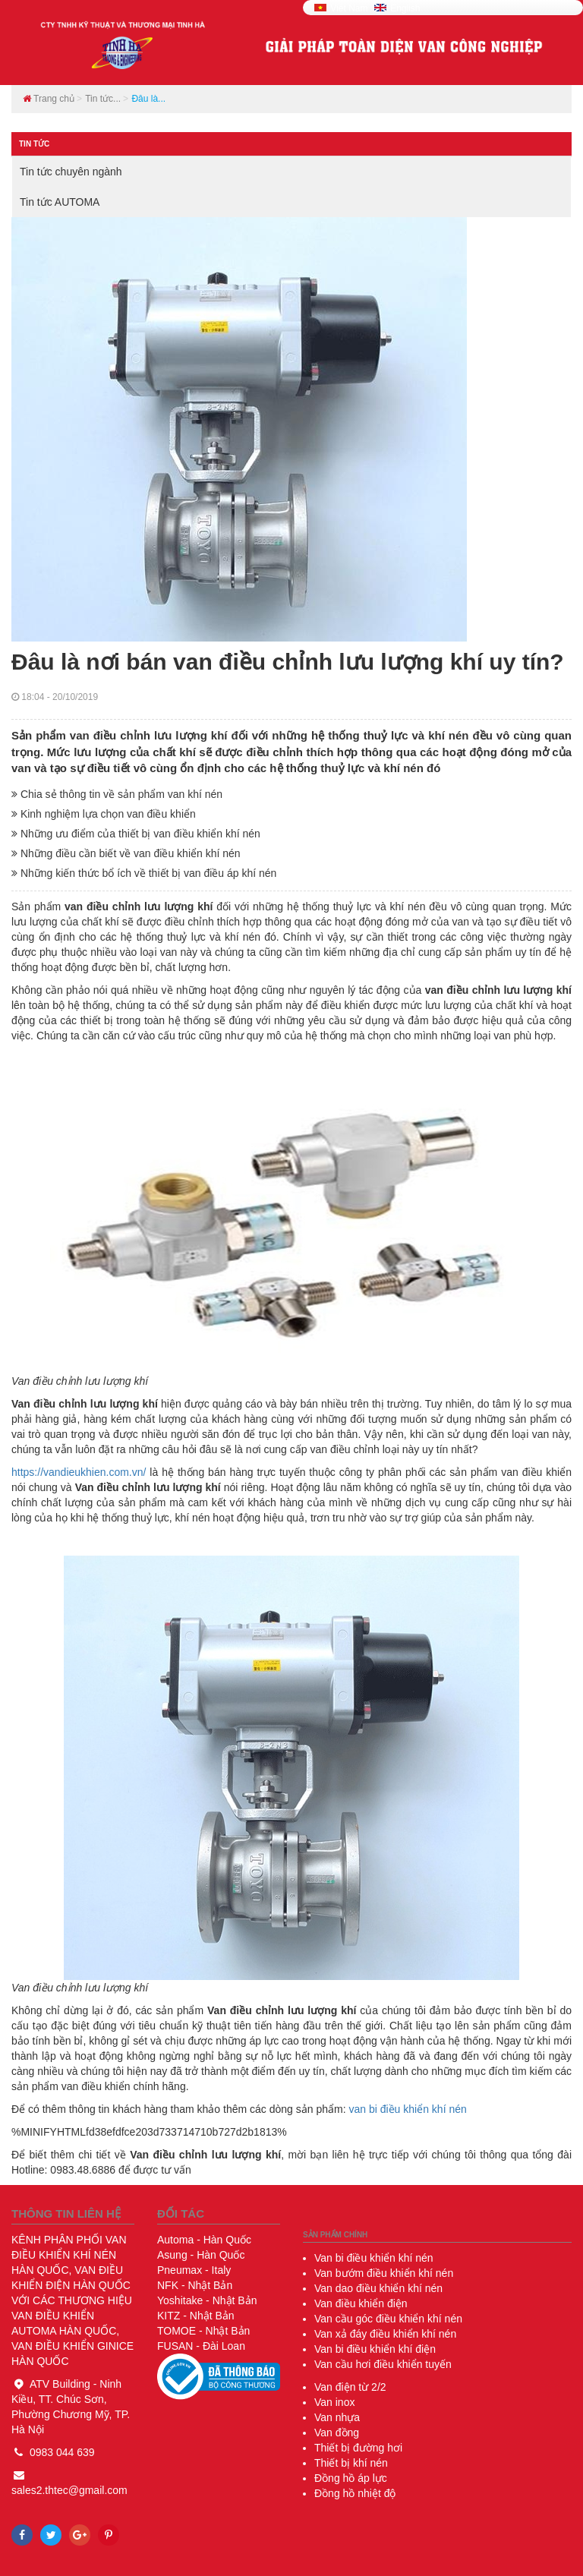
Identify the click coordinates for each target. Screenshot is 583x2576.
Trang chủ (48, 98)
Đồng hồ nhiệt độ (355, 2493)
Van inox (334, 2402)
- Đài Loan (201, 2346)
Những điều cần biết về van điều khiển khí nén (126, 853)
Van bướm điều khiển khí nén (383, 2273)
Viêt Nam (342, 8)
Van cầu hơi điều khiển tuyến (383, 2364)
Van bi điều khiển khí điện (375, 2349)
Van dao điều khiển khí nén (378, 2288)
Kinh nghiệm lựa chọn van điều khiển (103, 814)
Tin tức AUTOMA (59, 202)
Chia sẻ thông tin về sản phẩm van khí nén (116, 794)
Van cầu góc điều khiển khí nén (388, 2319)
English (397, 8)
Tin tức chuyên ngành (71, 172)
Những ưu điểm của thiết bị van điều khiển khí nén (135, 834)
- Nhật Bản (194, 2285)
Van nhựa (337, 2417)
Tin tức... (103, 98)
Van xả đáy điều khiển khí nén (385, 2334)
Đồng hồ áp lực (350, 2478)
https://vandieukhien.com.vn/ (78, 1472)
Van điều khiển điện (361, 2303)
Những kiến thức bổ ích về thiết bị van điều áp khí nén (143, 873)
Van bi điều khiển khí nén (373, 2258)
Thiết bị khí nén (351, 2463)
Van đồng (336, 2432)
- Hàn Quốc (204, 2240)
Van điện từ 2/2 (350, 2387)
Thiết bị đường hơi (358, 2448)
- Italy (194, 2270)
